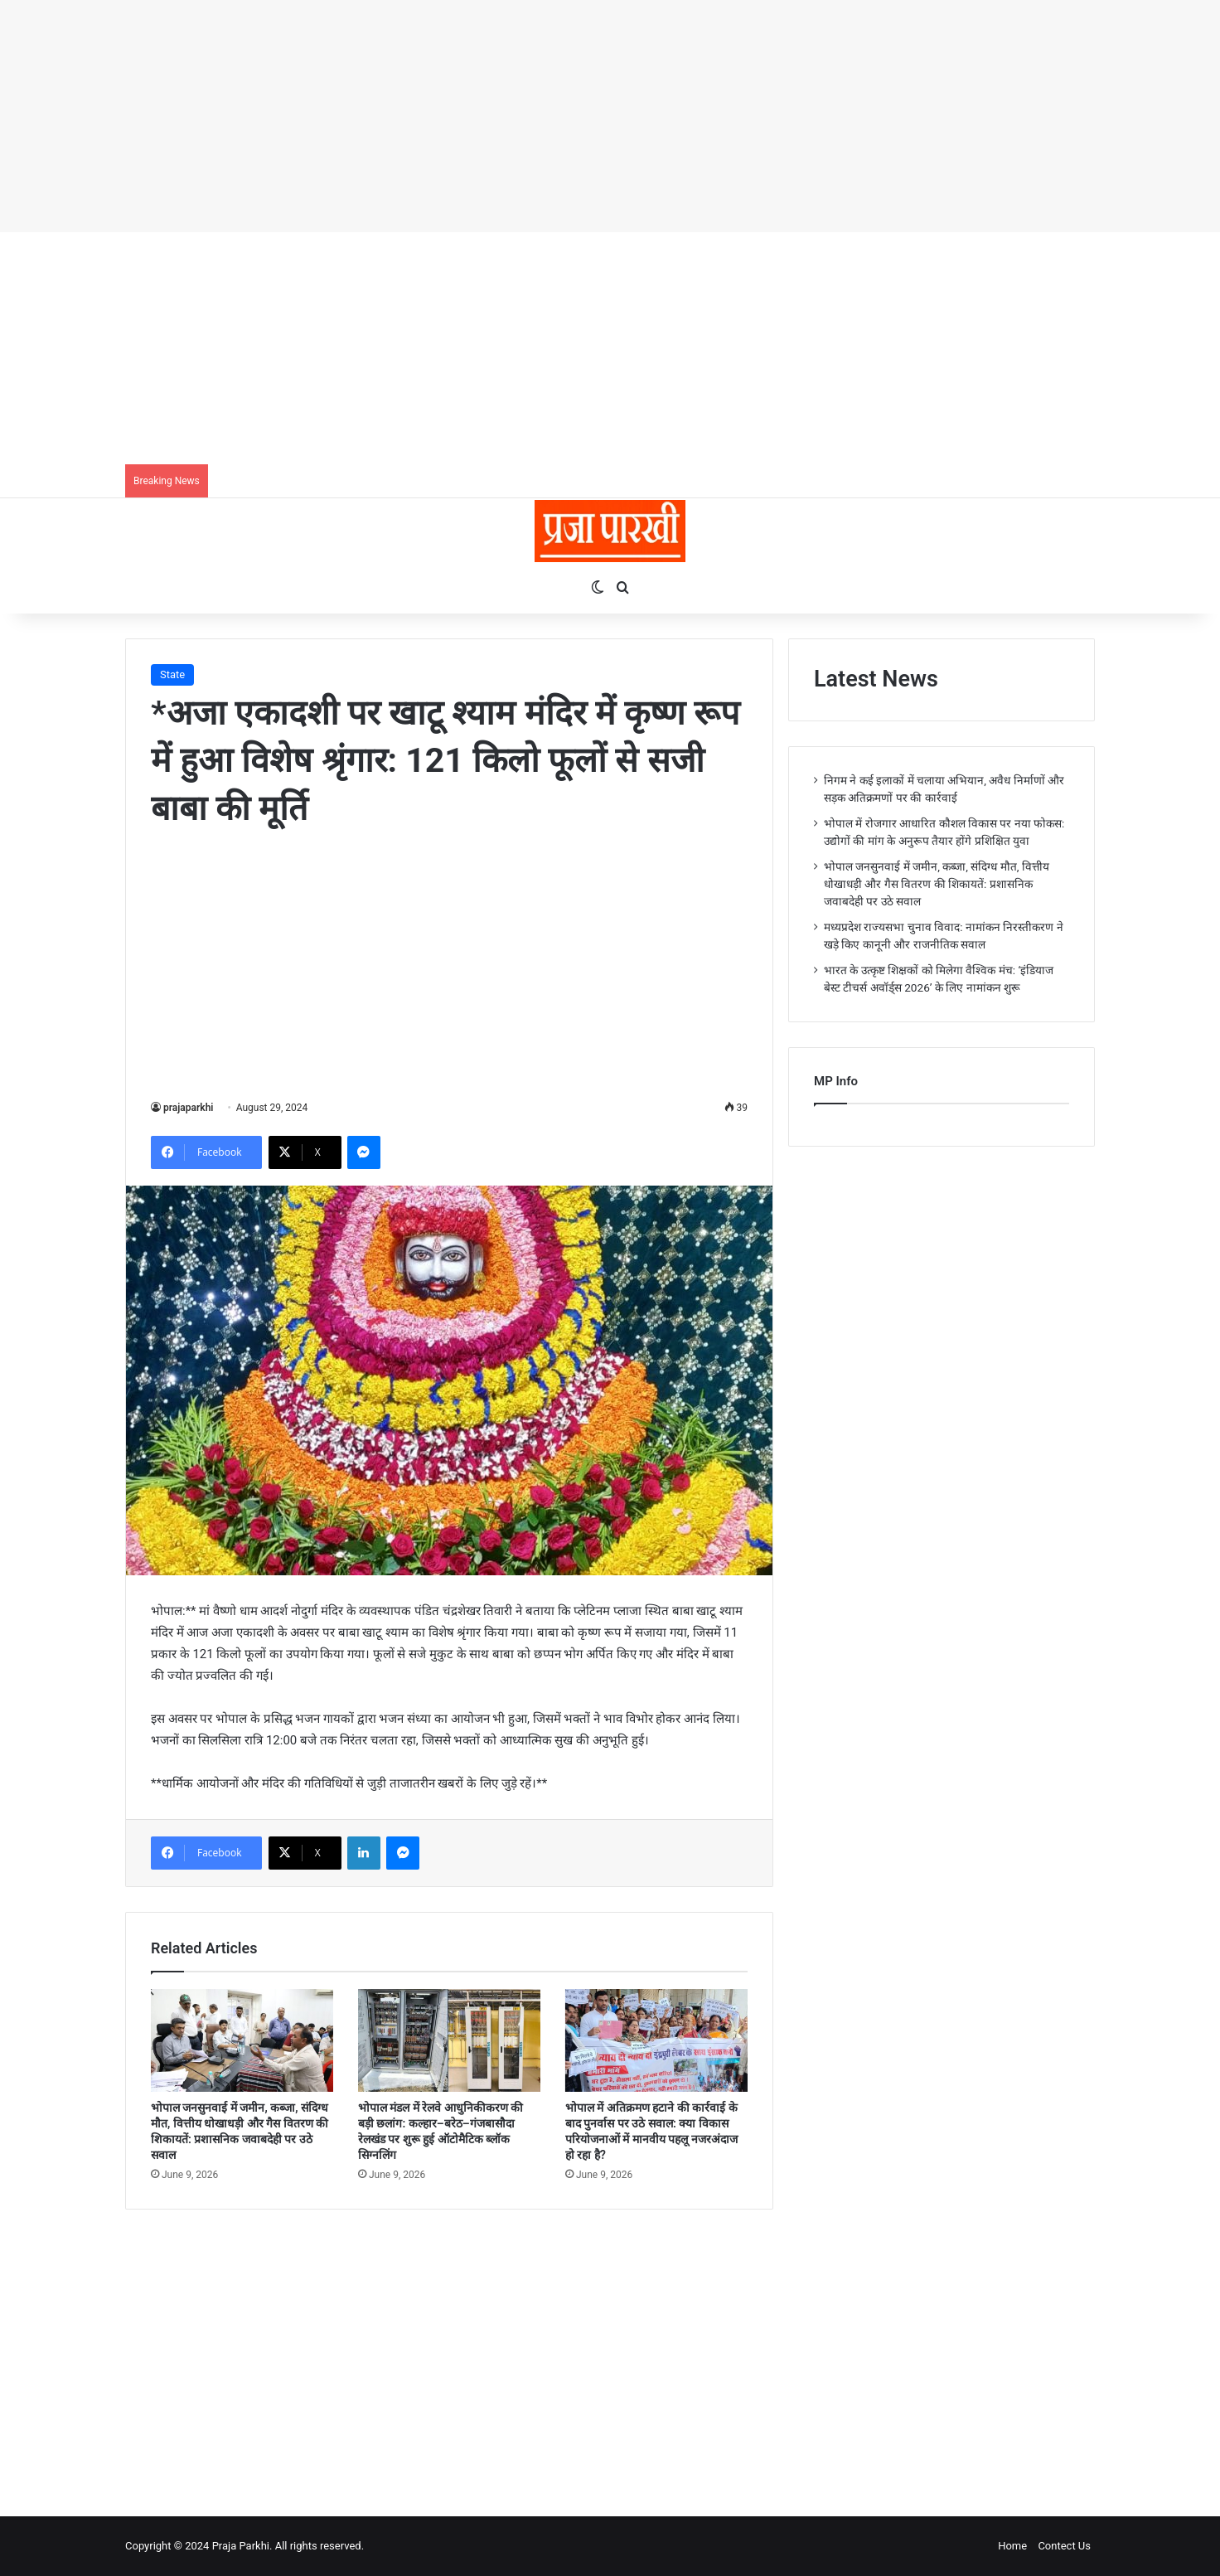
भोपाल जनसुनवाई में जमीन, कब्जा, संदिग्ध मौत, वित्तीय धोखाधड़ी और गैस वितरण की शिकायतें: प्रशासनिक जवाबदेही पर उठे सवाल (936, 884)
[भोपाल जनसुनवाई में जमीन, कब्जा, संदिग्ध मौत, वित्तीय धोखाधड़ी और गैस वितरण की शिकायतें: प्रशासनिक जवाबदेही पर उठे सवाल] (242, 2040)
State (172, 674)
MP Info (836, 1081)
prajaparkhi (188, 1107)
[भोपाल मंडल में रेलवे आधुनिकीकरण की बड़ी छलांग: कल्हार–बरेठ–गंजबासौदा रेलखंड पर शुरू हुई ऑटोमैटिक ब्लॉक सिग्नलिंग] (449, 2040)
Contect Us (1064, 2546)
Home (1012, 2546)
